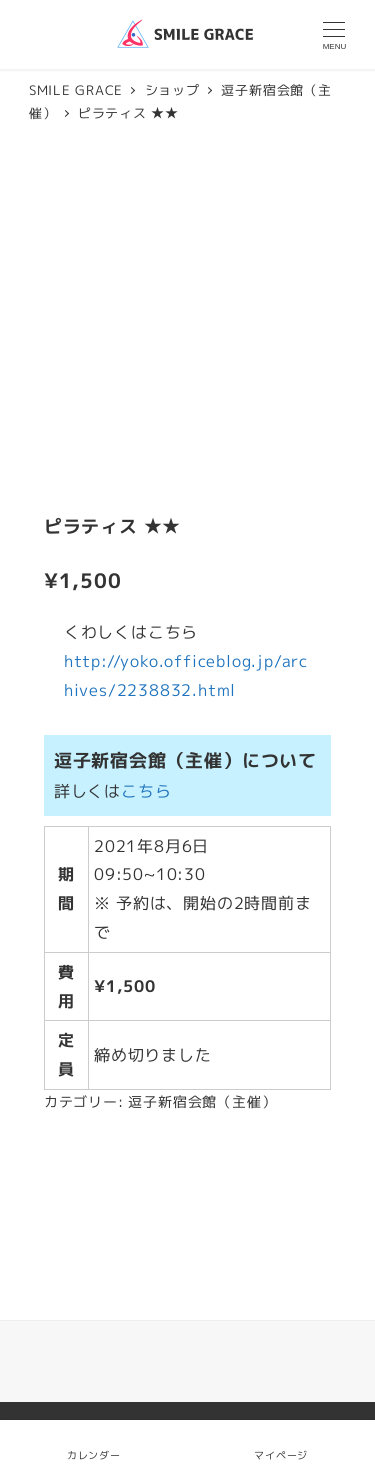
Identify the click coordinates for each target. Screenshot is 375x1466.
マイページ (281, 1442)
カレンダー (94, 1455)
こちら (146, 791)
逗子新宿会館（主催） (202, 1102)
